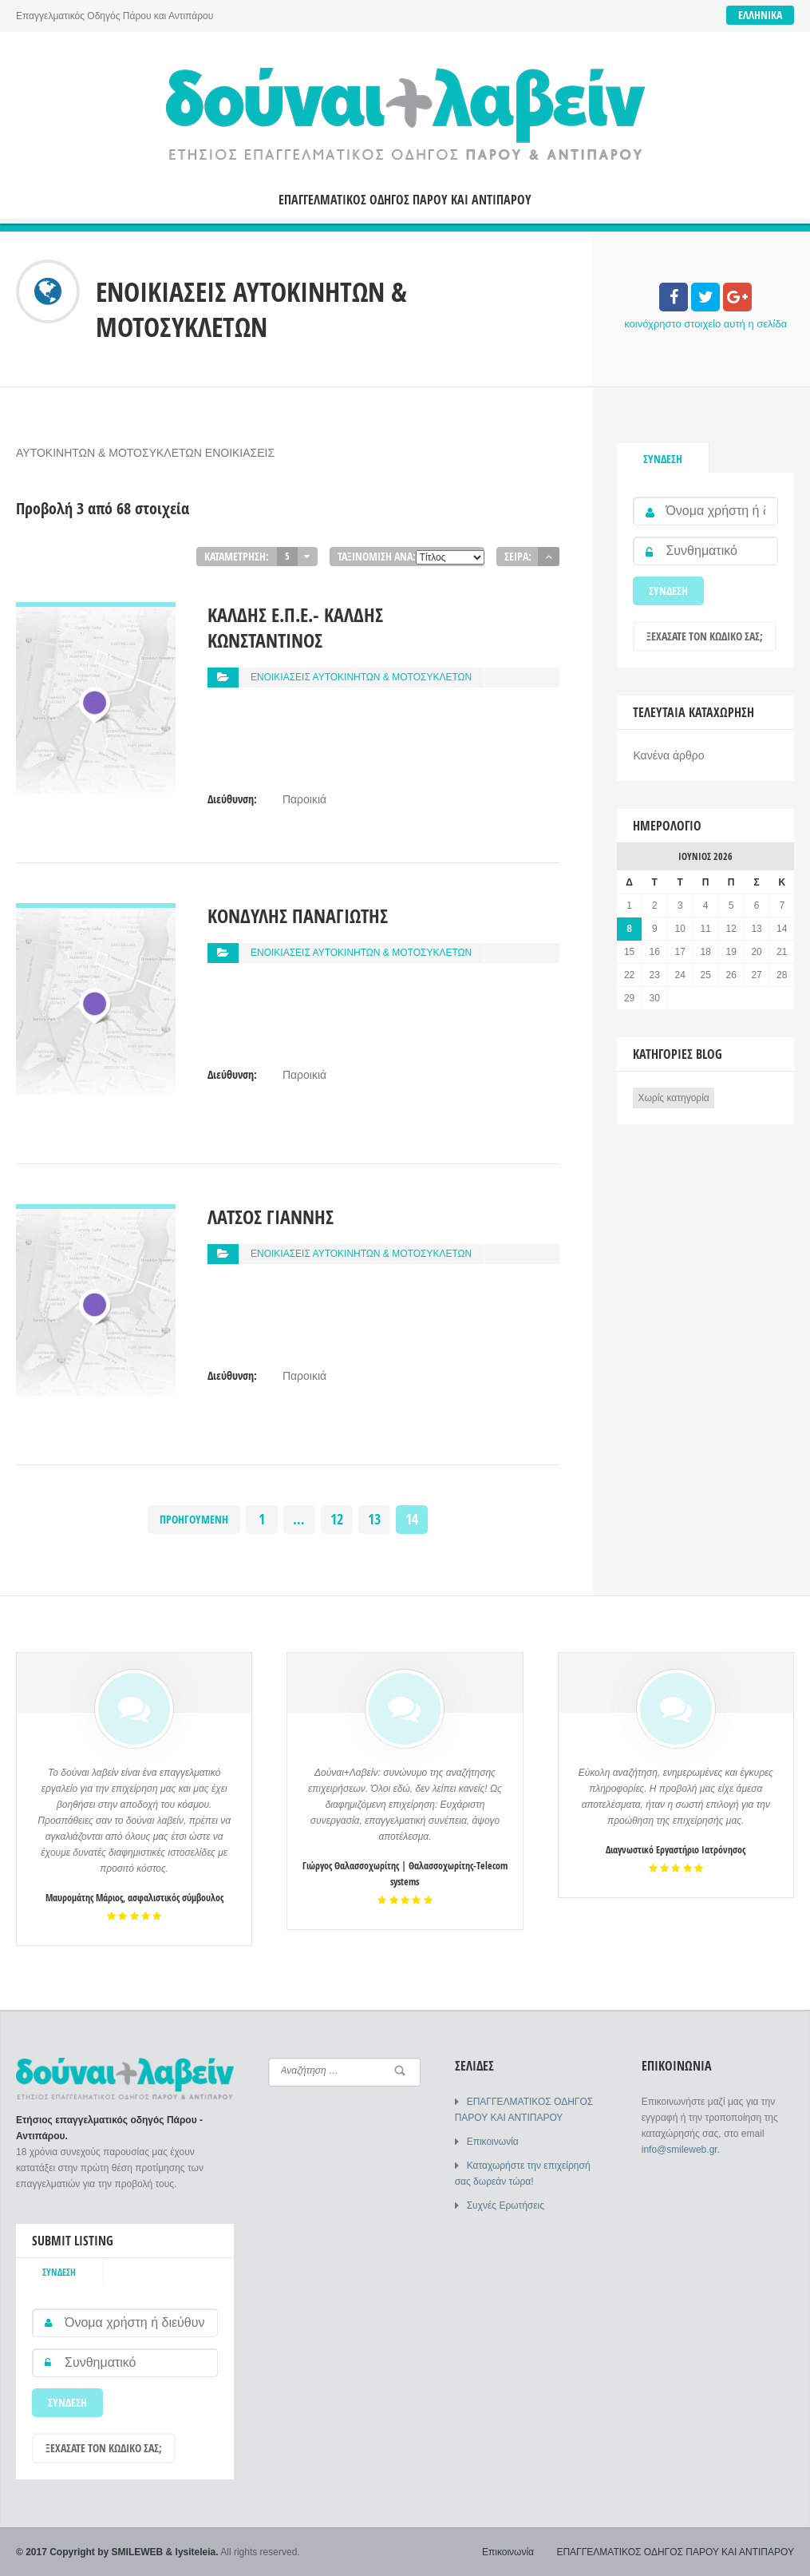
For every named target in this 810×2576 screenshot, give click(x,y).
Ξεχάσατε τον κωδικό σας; (704, 636)
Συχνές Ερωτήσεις (505, 2205)
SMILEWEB (138, 2552)
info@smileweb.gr (679, 2149)
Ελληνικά (760, 14)
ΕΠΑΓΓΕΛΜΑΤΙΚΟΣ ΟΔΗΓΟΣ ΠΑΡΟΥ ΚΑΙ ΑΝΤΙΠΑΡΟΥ (405, 200)
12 (336, 1519)
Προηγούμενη (194, 1519)
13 (374, 1519)
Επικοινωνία (493, 2141)
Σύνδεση (662, 458)
